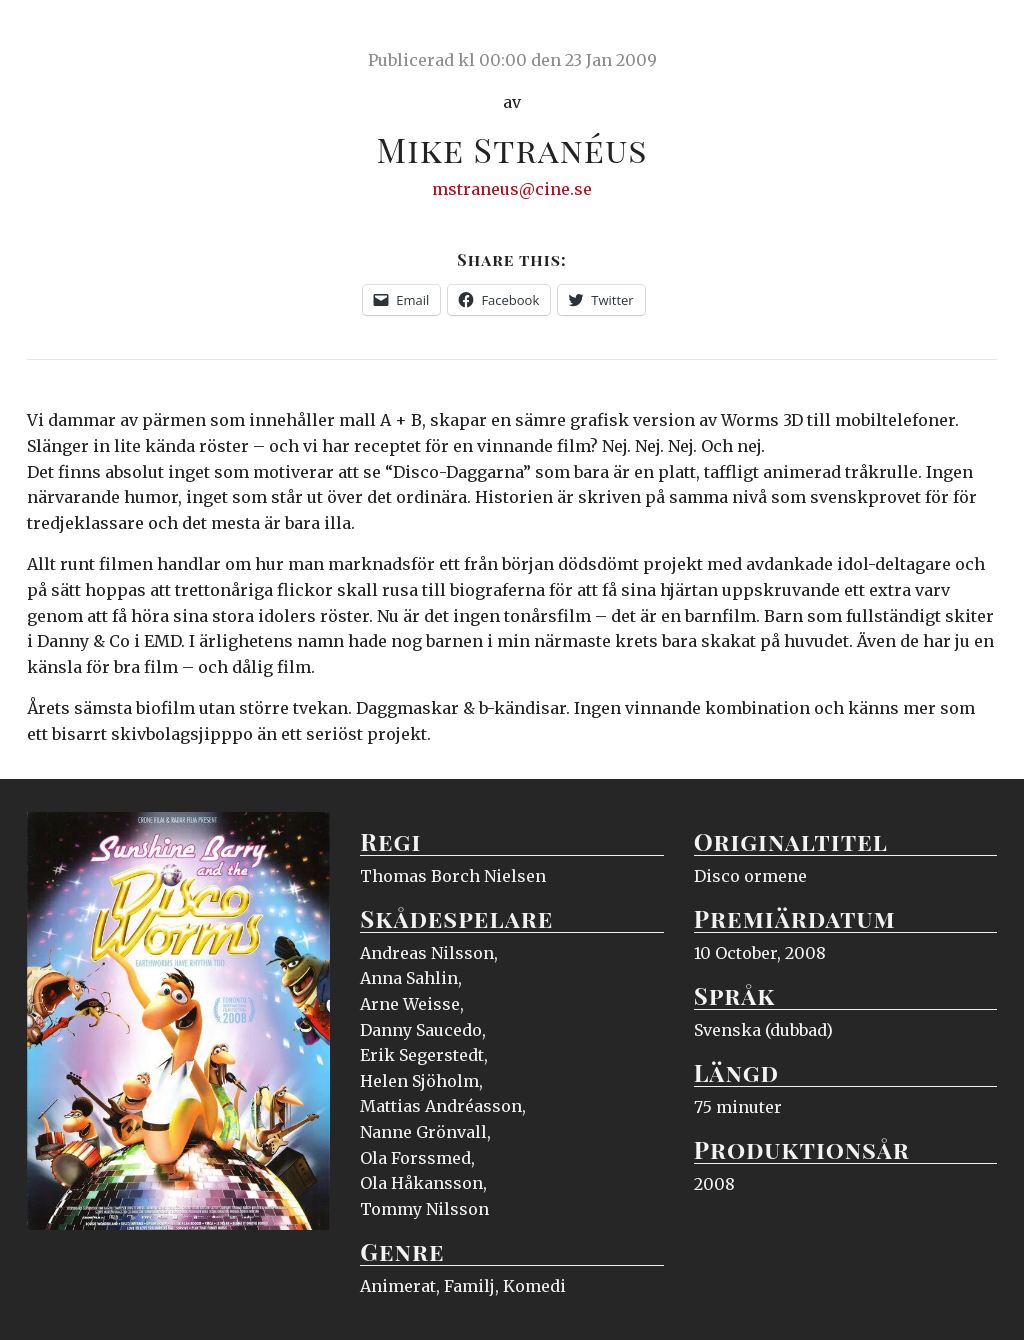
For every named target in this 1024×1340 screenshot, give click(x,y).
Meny (971, 35)
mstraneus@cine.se (512, 189)
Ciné (74, 35)
